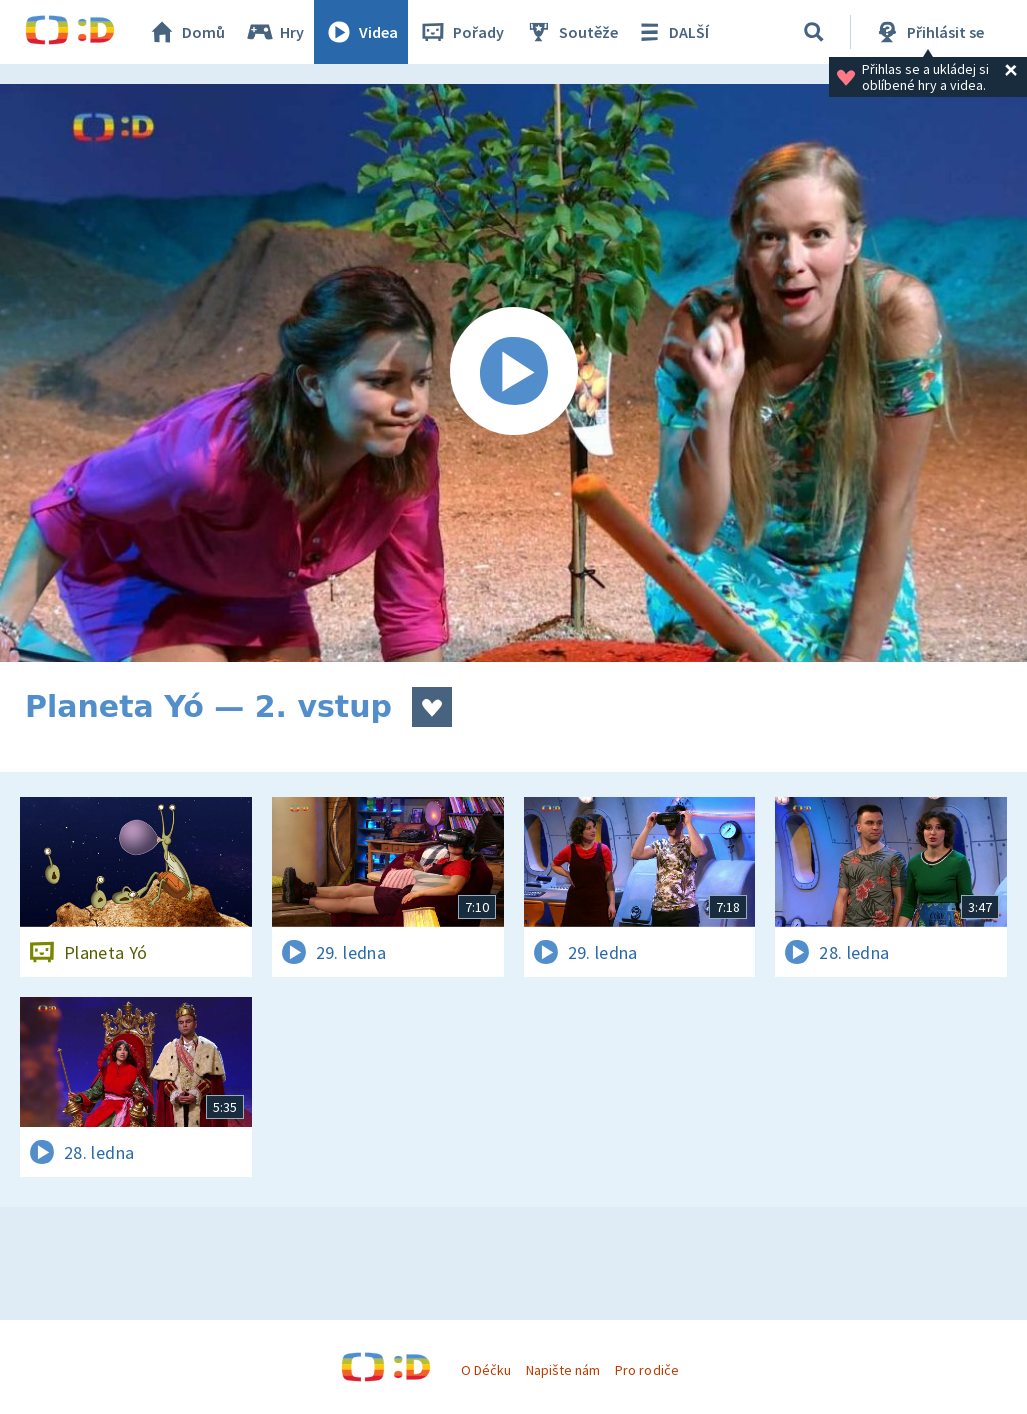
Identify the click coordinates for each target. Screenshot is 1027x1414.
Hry (274, 32)
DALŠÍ (671, 32)
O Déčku (486, 1370)
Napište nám (563, 1370)
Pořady (461, 32)
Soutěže (571, 32)
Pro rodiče (646, 1370)
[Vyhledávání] (814, 32)
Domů (186, 32)
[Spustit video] (513, 373)
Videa (361, 32)
